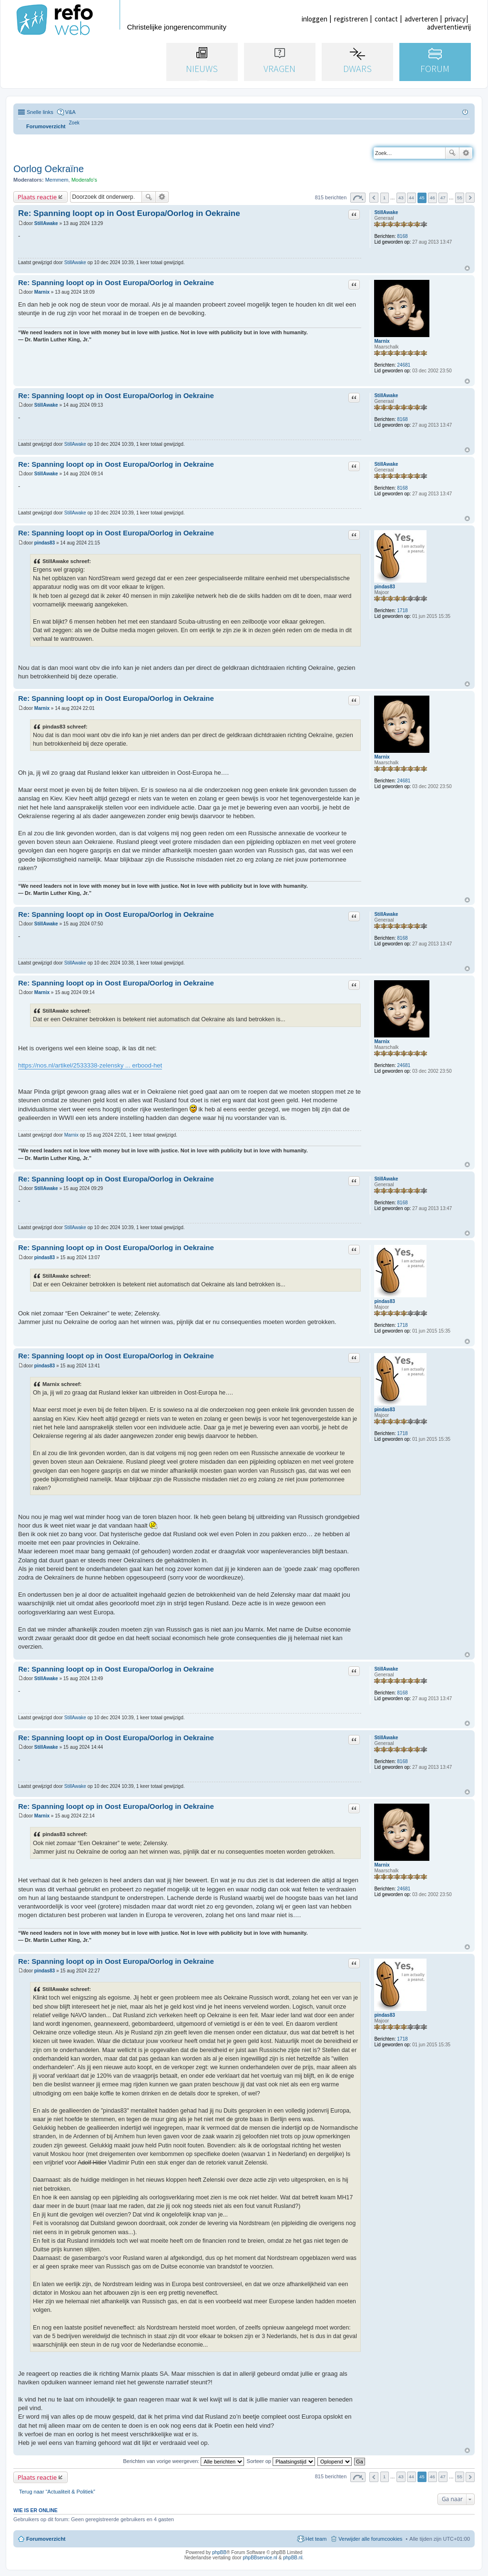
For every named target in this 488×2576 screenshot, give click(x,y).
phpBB (219, 2552)
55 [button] (459, 197)
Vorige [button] (373, 198)
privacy (455, 18)
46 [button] (432, 197)
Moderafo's (84, 180)
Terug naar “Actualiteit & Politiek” (57, 2491)
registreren (351, 18)
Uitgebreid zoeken (465, 153)
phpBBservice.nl (260, 2557)
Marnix (381, 341)
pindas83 (384, 586)
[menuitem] (74, 122)
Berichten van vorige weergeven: (183, 2461)
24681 (403, 365)
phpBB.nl (293, 2557)
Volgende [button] (470, 198)
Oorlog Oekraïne (48, 169)
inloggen (314, 18)
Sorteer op (281, 2461)
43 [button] (401, 197)
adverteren (421, 18)
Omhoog (467, 268)
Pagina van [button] (358, 198)
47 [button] (443, 197)
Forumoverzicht (46, 2539)
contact (386, 18)
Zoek (452, 153)
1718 (402, 610)
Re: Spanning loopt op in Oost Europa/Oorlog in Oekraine (129, 213)
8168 (402, 236)
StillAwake (386, 212)
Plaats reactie (37, 197)
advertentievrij (449, 26)
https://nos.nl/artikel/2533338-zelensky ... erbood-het (90, 1065)
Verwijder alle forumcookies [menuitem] (370, 2539)
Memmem (57, 180)
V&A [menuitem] (70, 112)
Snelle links (40, 112)
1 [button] (384, 197)
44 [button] (411, 197)
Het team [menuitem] (316, 2539)
